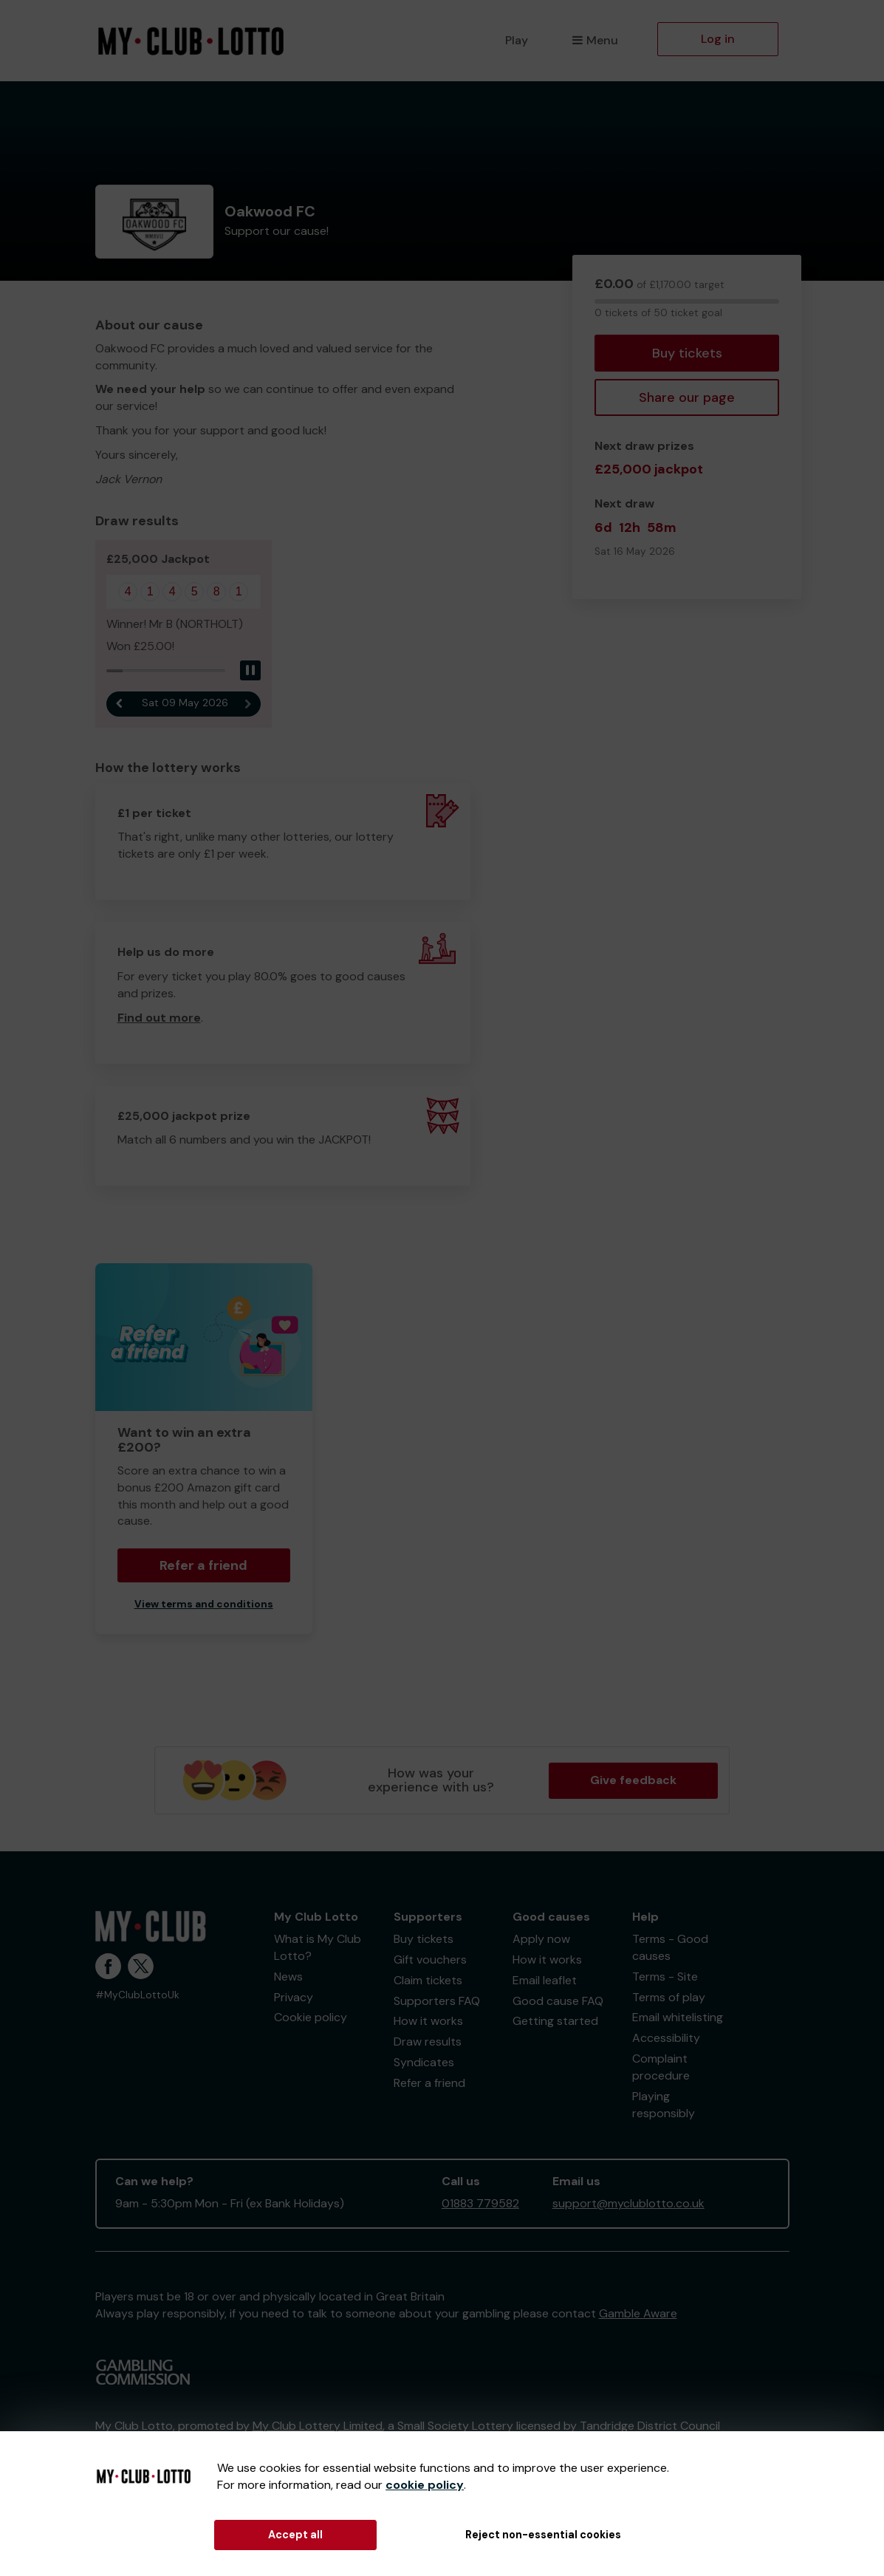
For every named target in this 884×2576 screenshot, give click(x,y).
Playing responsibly (663, 2104)
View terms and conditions (203, 1604)
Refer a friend (203, 1565)
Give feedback (633, 1780)
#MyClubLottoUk (137, 1995)
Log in (718, 39)
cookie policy (425, 2485)
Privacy (293, 1997)
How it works (428, 2021)
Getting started (555, 2021)
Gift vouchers (430, 1959)
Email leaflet (545, 1980)
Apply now (541, 1939)
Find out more (159, 1017)
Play (516, 40)
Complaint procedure (661, 2067)
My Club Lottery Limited (318, 2425)
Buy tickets (687, 353)
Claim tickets (428, 1980)
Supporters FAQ (437, 2001)
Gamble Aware (638, 2313)
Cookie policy (310, 2017)
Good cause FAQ (558, 2001)
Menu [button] (594, 40)
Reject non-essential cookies (543, 2534)
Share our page (687, 397)
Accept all (295, 2534)
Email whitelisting (677, 2017)
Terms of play (668, 1997)
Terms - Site (665, 1976)
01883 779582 (480, 2203)
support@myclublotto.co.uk (628, 2203)
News (288, 1976)
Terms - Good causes (670, 1947)
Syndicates (424, 2062)
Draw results (428, 2041)
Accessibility (666, 2038)
